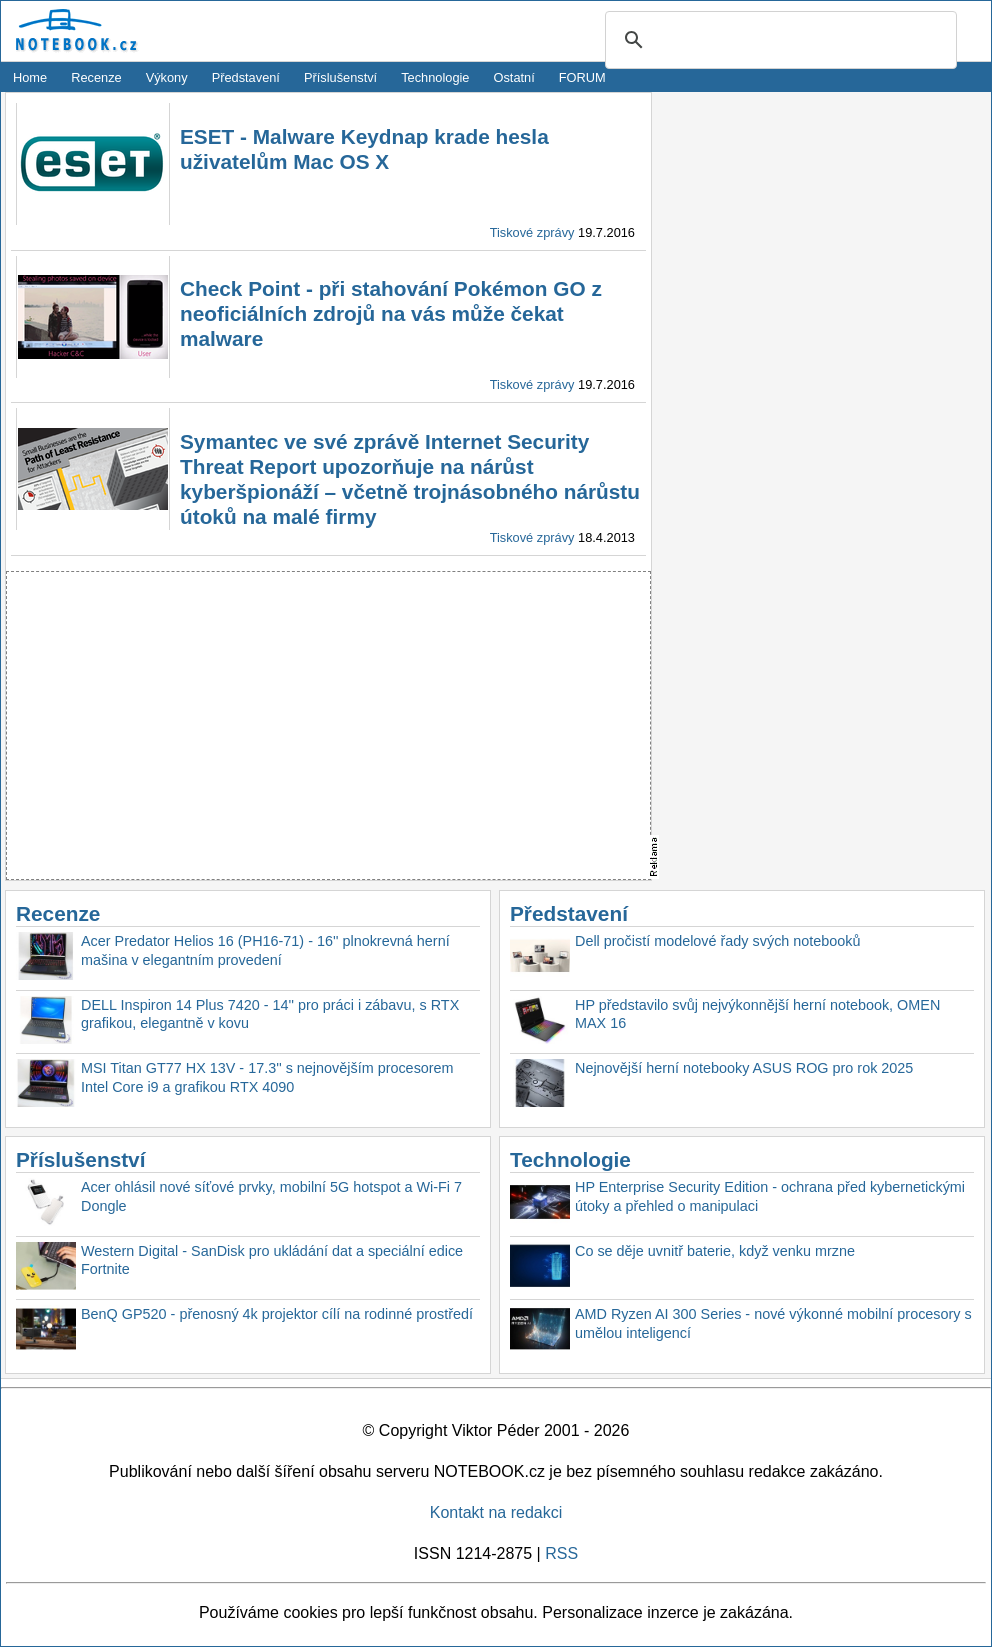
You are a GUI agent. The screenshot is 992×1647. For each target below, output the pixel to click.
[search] (778, 41)
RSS (561, 1553)
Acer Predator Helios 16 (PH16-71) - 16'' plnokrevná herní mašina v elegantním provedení (265, 950)
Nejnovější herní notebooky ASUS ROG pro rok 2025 (744, 1068)
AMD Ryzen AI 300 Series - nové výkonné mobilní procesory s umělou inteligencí (773, 1323)
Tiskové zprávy (532, 232)
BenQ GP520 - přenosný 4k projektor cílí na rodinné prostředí (277, 1314)
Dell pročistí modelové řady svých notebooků (718, 941)
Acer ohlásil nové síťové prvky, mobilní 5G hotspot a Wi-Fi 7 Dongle (271, 1196)
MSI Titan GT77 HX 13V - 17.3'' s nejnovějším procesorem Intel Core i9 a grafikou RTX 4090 (267, 1077)
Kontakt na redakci (496, 1512)
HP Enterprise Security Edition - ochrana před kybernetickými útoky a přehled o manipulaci (770, 1196)
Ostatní (514, 77)
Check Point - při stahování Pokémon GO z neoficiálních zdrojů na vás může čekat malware (391, 313)
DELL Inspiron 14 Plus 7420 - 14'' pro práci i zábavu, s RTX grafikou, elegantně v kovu (270, 1014)
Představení (246, 77)
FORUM (582, 77)
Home (30, 77)
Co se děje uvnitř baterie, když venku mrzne (715, 1251)
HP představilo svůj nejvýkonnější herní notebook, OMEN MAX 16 (757, 1014)
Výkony (167, 77)
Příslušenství (340, 77)
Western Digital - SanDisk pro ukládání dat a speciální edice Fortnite (272, 1260)
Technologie (435, 77)
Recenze (96, 77)
